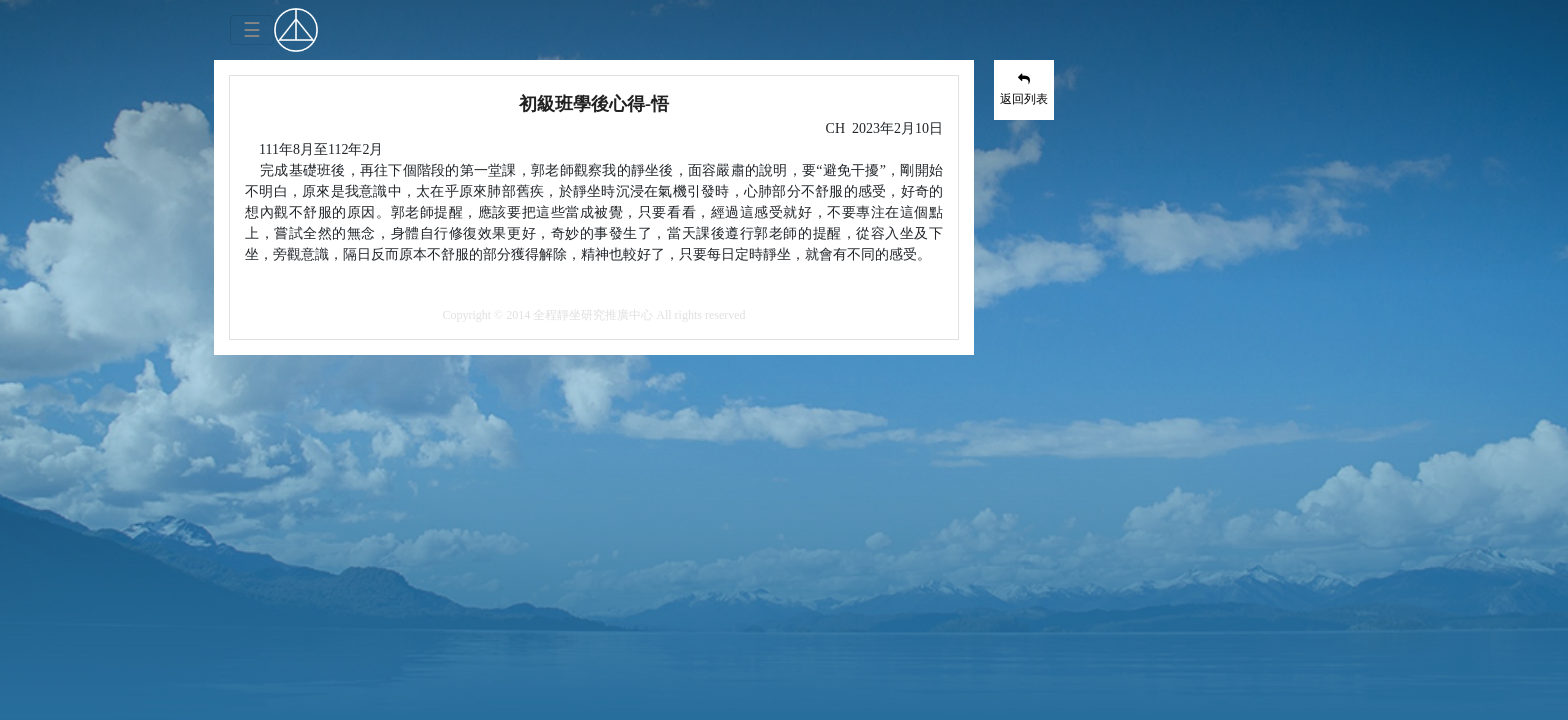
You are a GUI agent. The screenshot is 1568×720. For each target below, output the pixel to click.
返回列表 (1024, 89)
